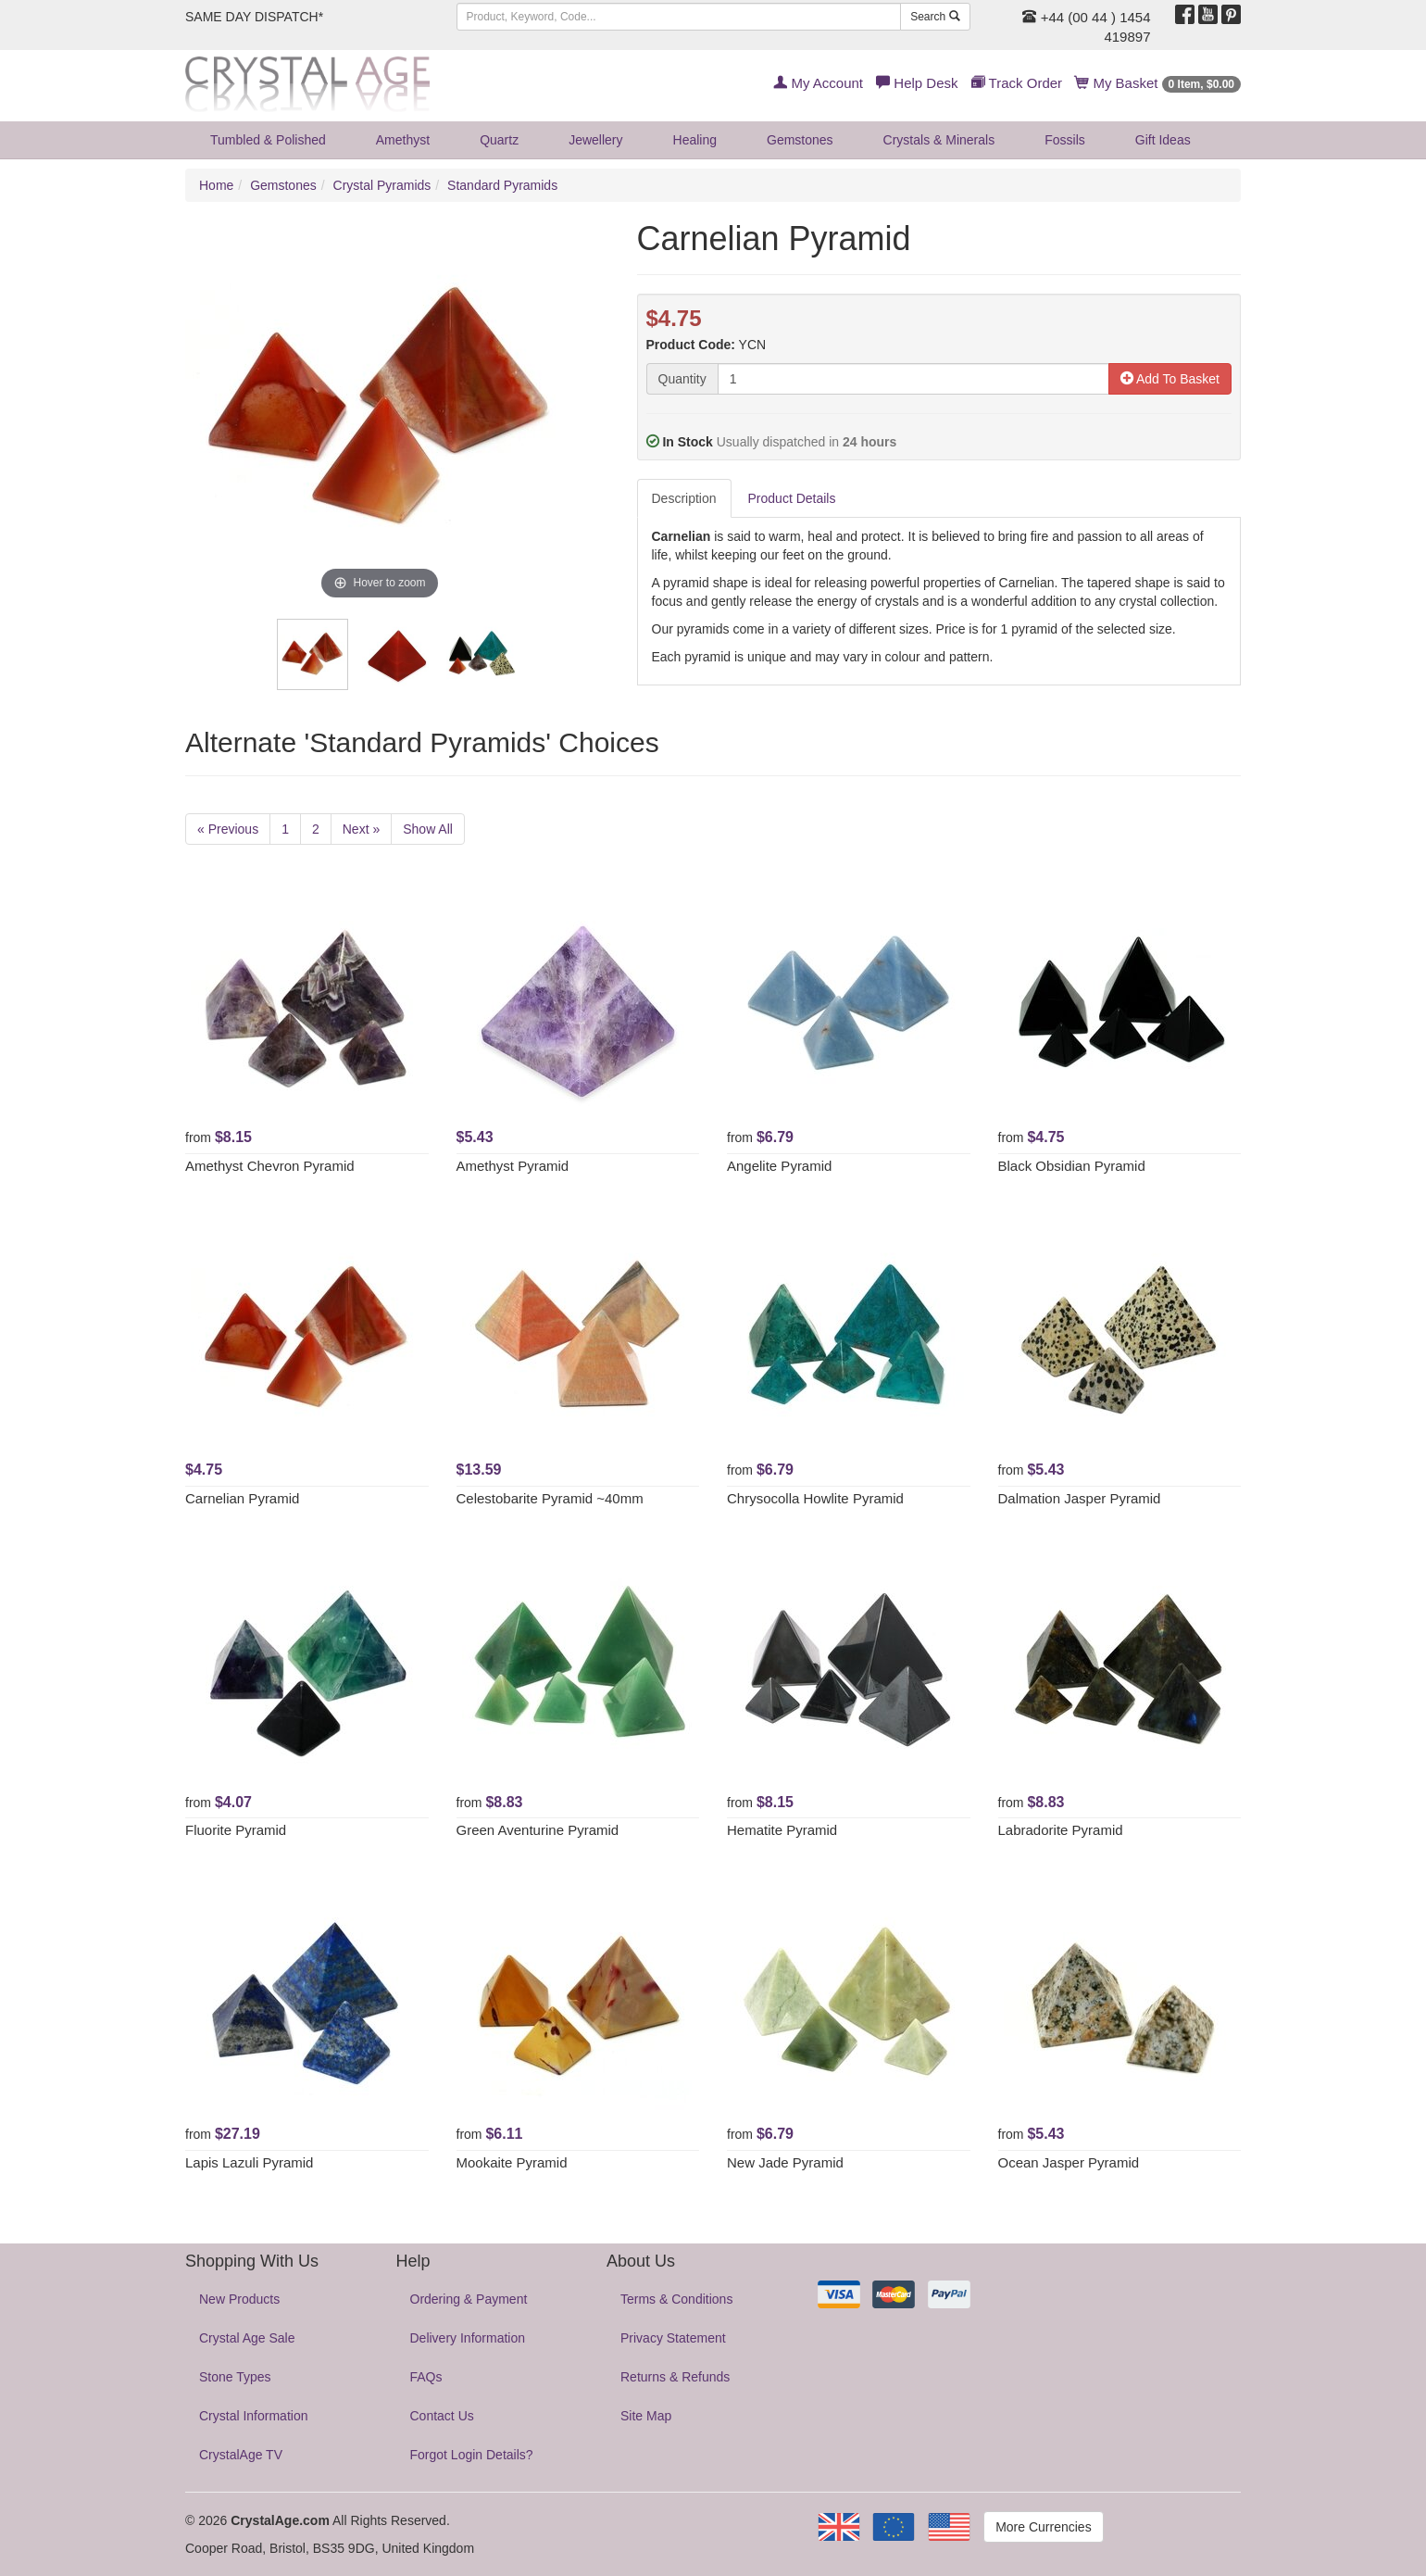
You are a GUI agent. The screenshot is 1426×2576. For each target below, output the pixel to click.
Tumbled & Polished (268, 139)
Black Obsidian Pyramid (1071, 1166)
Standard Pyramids (502, 185)
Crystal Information (253, 2415)
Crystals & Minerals (939, 139)
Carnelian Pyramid (242, 1498)
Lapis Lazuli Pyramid (249, 2162)
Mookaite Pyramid (512, 2162)
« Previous (227, 829)
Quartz (499, 139)
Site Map (645, 2415)
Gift (1163, 139)
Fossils (1064, 139)
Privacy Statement (673, 2338)
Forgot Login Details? (471, 2454)
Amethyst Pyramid (513, 1166)
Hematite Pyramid (782, 1830)
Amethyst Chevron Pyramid (270, 1166)
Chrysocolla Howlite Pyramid (815, 1498)
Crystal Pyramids (382, 185)
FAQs (426, 2376)
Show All (428, 829)
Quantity (682, 378)
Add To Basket (1170, 378)
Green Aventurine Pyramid (538, 1830)
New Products (239, 2299)
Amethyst (403, 139)
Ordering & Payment (469, 2299)
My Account (818, 83)
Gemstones (800, 139)
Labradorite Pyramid (1060, 1830)
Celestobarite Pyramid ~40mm (550, 1498)
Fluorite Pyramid (235, 1830)
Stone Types (235, 2376)
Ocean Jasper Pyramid (1069, 2162)
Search (934, 16)
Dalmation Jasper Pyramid (1079, 1498)
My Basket (1158, 83)
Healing (695, 139)
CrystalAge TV (240, 2454)
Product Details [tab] (792, 498)
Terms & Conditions (676, 2299)
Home (216, 185)
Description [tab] (684, 498)
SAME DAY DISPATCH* (254, 16)
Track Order (1016, 83)
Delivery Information (468, 2338)
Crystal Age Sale (247, 2338)
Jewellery (595, 139)
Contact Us (442, 2415)
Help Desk (916, 83)
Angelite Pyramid (779, 1166)
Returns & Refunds (675, 2376)
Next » (361, 829)
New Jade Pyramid (785, 2162)
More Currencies (1043, 2526)
